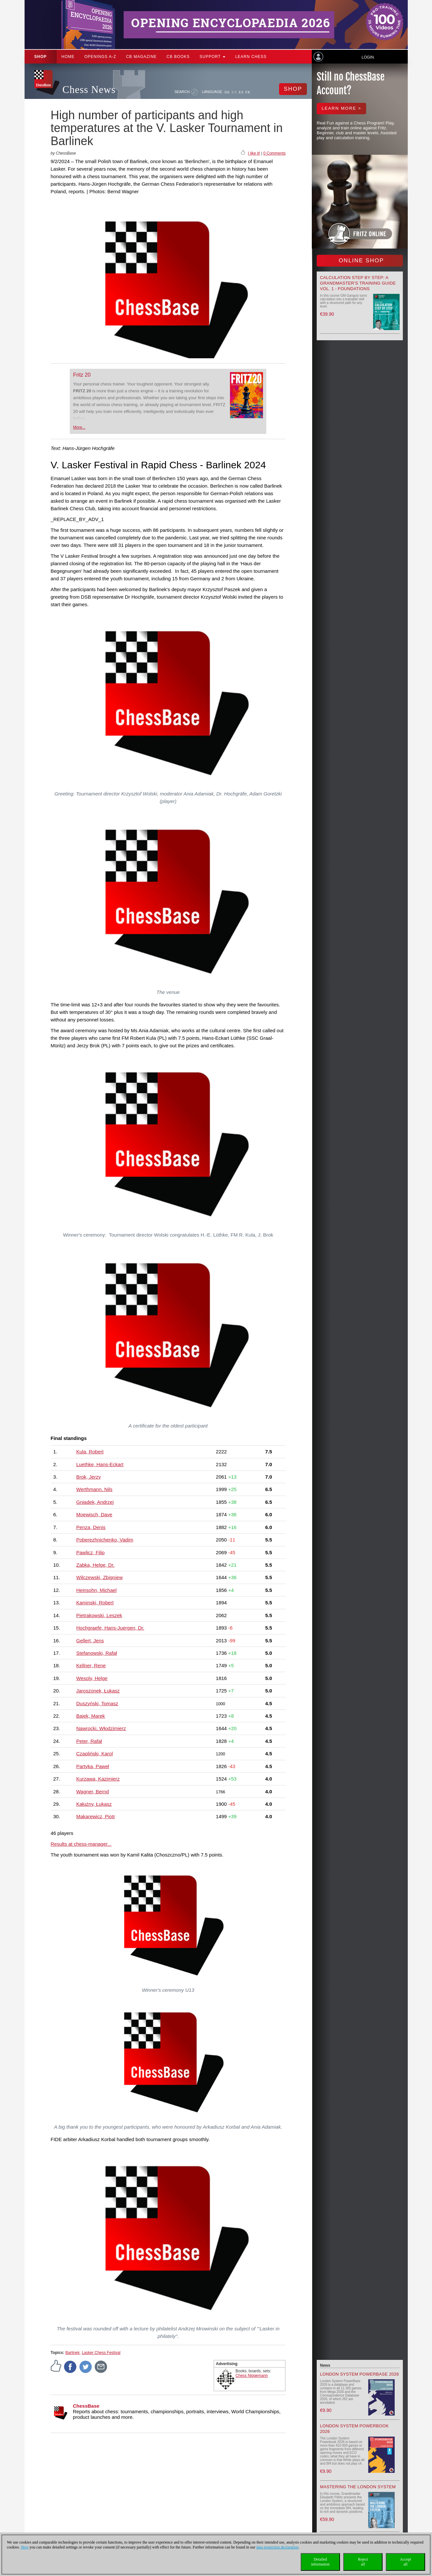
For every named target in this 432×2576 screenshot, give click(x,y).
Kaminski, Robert (95, 1602)
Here (24, 2547)
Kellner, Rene (91, 1665)
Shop (40, 56)
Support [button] (212, 56)
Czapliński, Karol (94, 1753)
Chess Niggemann (251, 2375)
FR (247, 92)
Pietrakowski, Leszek (99, 1615)
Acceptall (405, 2562)
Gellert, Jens (90, 1640)
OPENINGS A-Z (100, 56)
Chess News (89, 89)
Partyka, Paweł (92, 1766)
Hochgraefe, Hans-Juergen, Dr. (110, 1628)
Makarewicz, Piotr (95, 1816)
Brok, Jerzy (88, 1477)
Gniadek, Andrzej (95, 1502)
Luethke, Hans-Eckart (99, 1464)
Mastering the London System (358, 2486)
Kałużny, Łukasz (94, 1804)
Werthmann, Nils (94, 1489)
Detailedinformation (320, 2562)
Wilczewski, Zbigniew (99, 1577)
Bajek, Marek (90, 1716)
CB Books (178, 56)
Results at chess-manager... (81, 1844)
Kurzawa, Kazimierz (98, 1779)
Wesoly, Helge (91, 1678)
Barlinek (73, 2352)
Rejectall (363, 2562)
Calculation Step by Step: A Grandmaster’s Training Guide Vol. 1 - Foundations (358, 283)
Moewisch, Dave (94, 1514)
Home (68, 56)
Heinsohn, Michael (96, 1590)
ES (241, 92)
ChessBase (86, 2406)
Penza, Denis (90, 1527)
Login (368, 57)
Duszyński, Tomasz (97, 1703)
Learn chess (251, 56)
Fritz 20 (81, 375)
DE (227, 92)
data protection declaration (277, 2547)
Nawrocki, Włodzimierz (101, 1728)
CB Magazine (141, 56)
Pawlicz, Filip (90, 1552)
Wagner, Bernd (92, 1791)
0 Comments (274, 153)
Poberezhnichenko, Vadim (104, 1539)
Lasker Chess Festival (101, 2352)
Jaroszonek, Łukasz (98, 1690)
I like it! (254, 153)
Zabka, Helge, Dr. (95, 1565)
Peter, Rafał (89, 1741)
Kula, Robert (89, 1451)
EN (234, 92)
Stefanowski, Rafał (96, 1653)
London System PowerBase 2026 (359, 2374)
